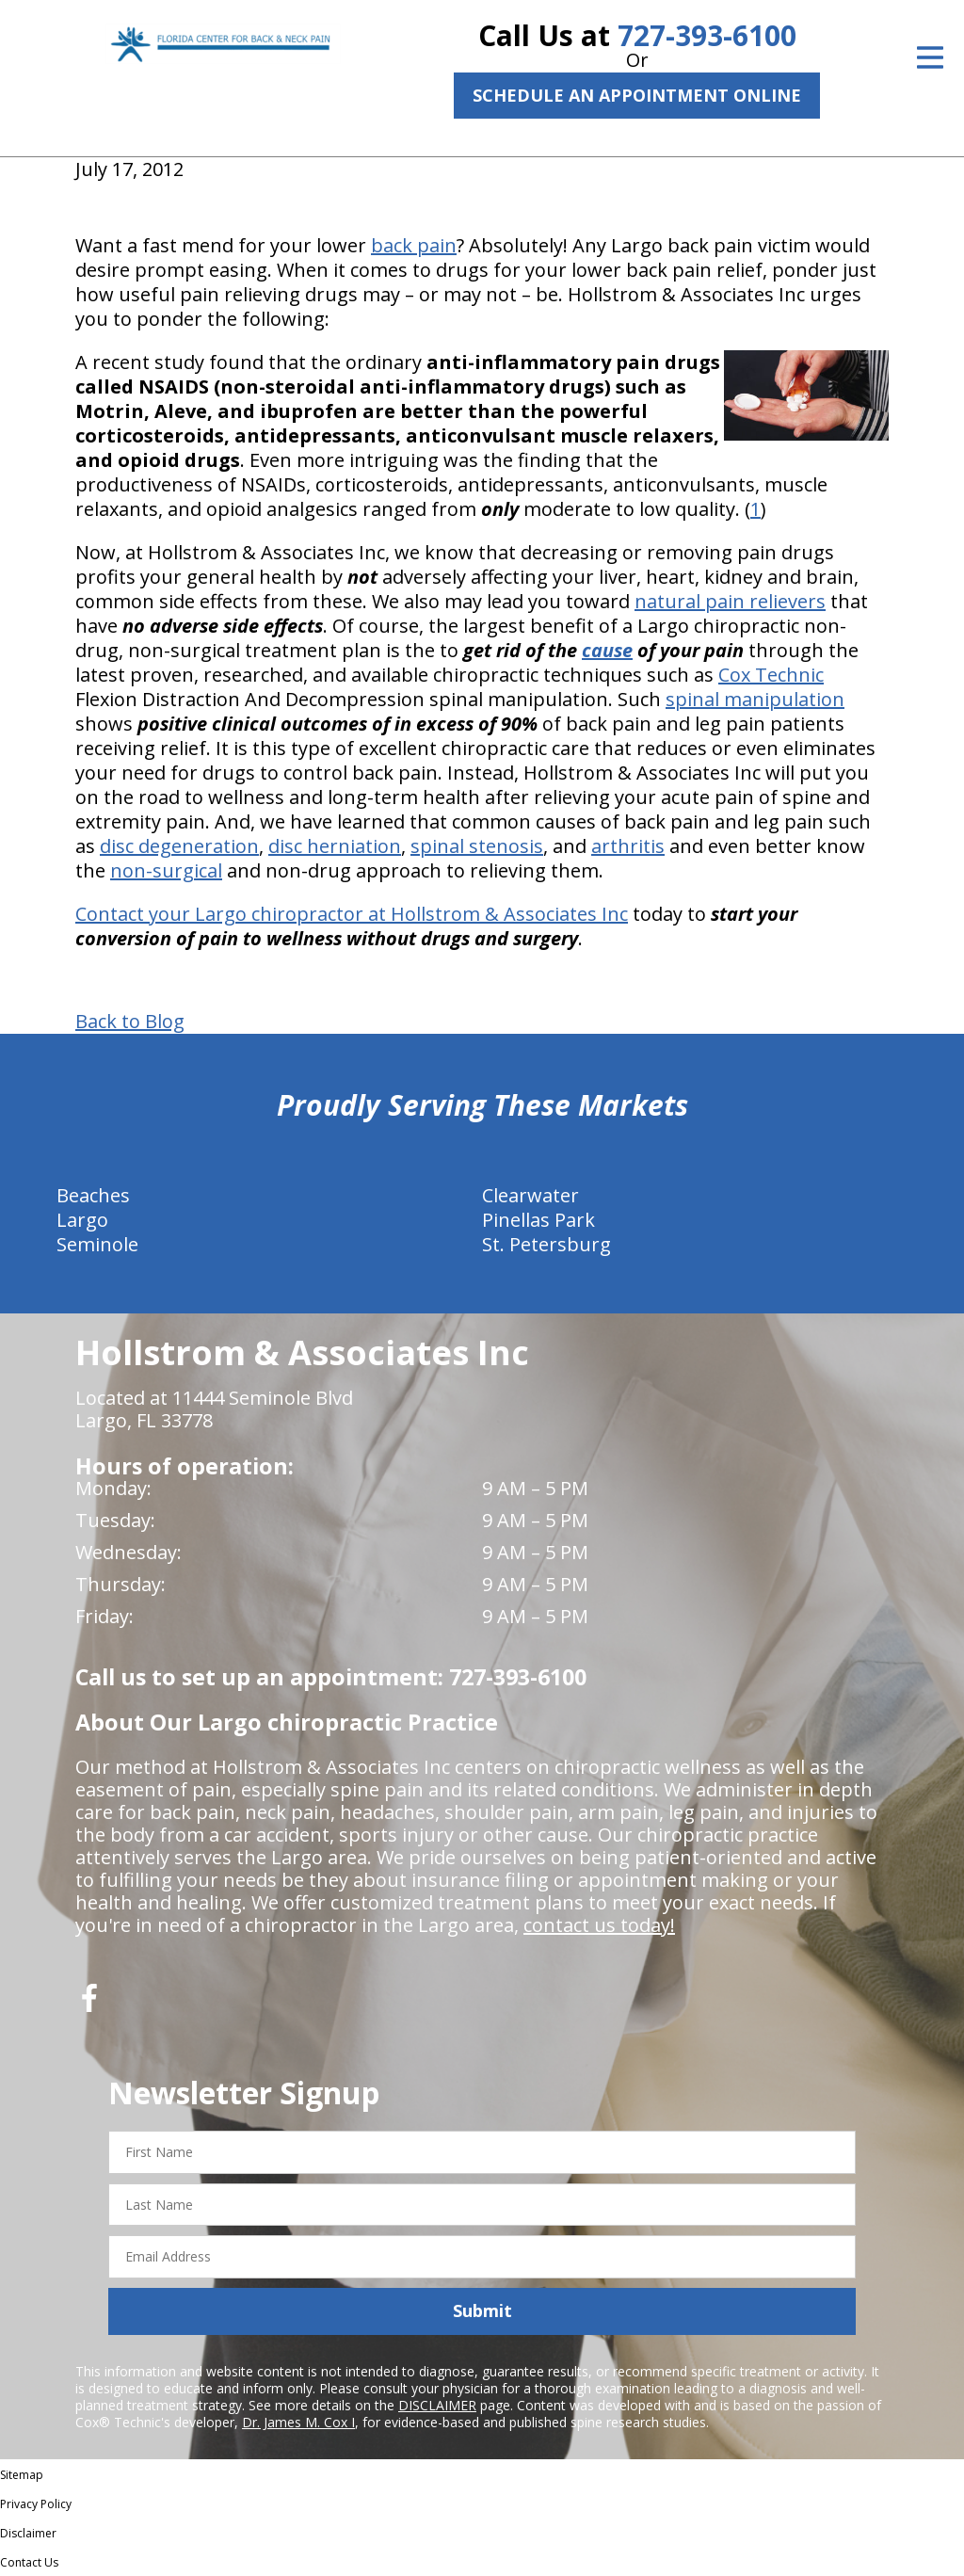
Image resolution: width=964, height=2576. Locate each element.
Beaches (93, 1195)
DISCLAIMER (437, 2405)
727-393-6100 (707, 35)
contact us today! (599, 1925)
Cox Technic (771, 674)
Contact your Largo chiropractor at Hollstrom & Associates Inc (351, 913)
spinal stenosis (476, 846)
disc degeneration (179, 846)
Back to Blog (130, 1021)
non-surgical (166, 870)
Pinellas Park (538, 1219)
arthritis (628, 846)
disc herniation (334, 846)
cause (607, 650)
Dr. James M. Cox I (298, 2422)
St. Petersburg (546, 1244)
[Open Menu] (930, 57)
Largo (82, 1219)
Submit (482, 2310)
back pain (414, 245)
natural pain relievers (730, 601)
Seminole (97, 1244)
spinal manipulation (755, 699)
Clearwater (530, 1195)
